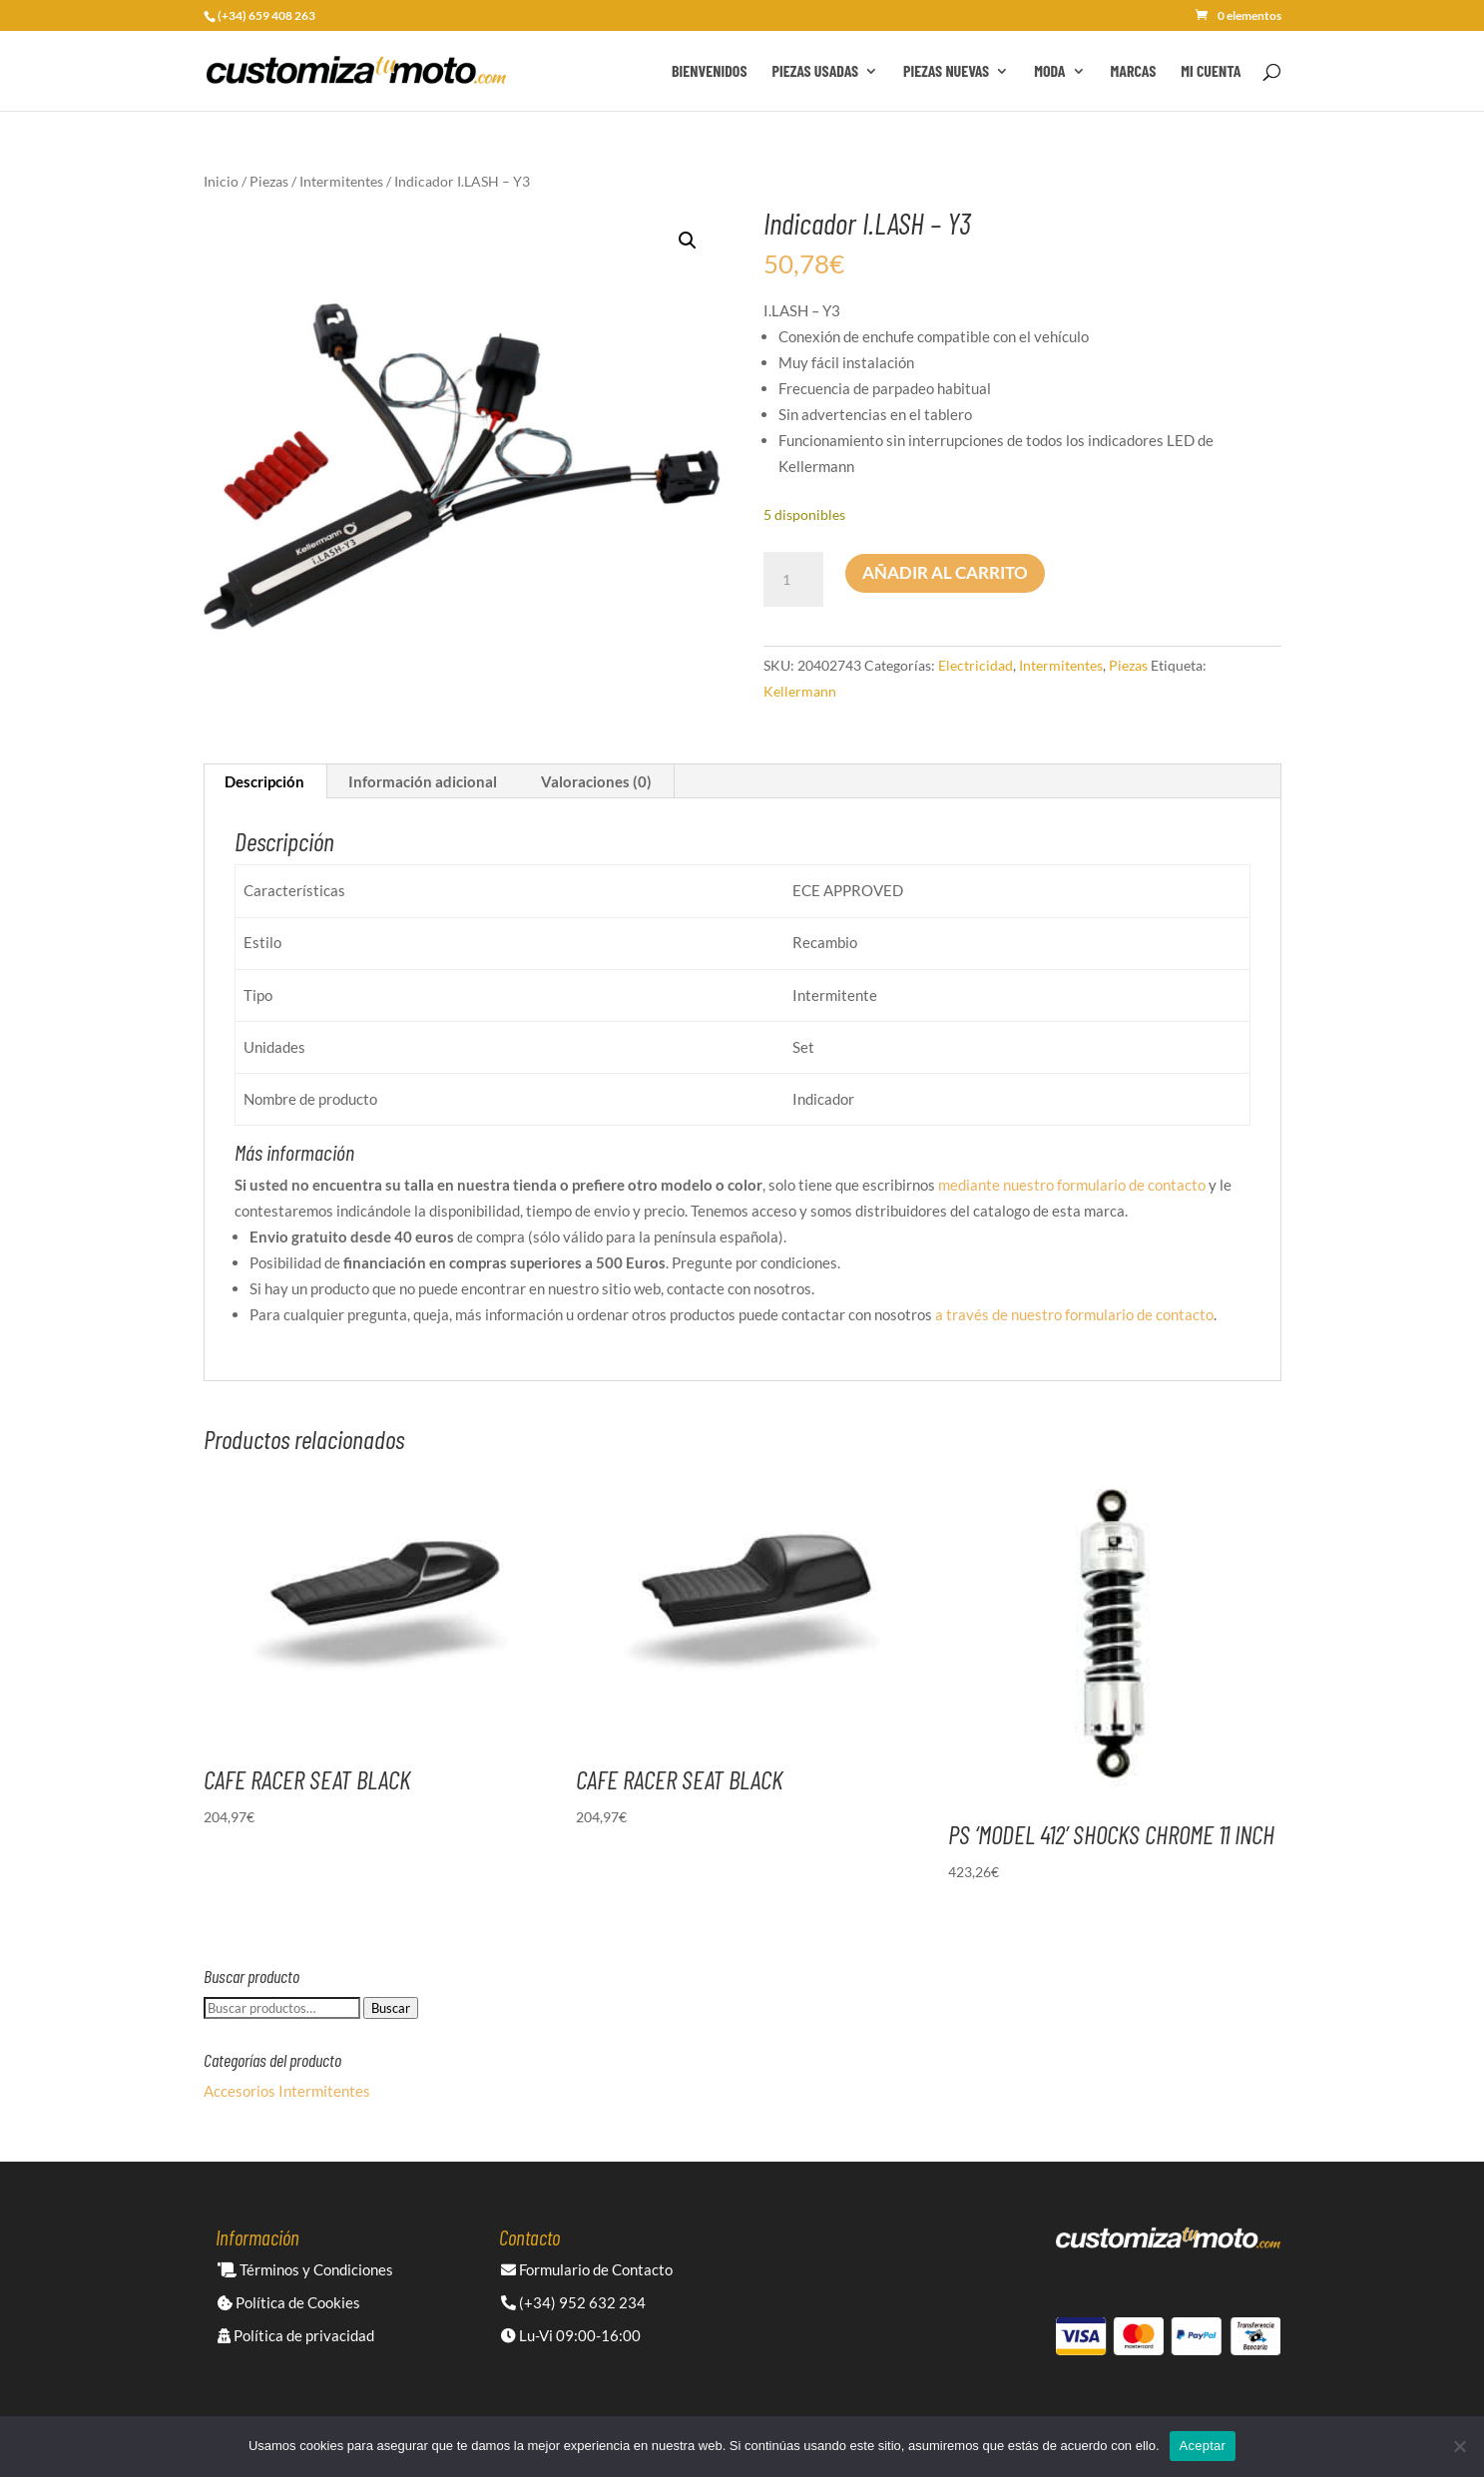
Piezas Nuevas (946, 72)
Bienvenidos (709, 72)
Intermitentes (341, 181)
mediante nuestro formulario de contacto (1072, 1185)
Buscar (390, 2008)
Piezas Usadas (815, 72)
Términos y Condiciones (305, 2269)
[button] (688, 240)
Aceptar (1203, 2445)
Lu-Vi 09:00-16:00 (571, 2335)
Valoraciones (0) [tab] (596, 781)
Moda (1049, 72)
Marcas (1134, 72)
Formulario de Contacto (587, 2269)
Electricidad (975, 665)
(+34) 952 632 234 (573, 2302)
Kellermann (799, 691)
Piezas (268, 181)
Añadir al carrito (945, 572)
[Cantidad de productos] (793, 580)
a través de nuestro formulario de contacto (1074, 1314)
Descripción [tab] (264, 781)
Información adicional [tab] (422, 781)
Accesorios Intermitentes (287, 2091)
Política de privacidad (296, 2335)
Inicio (221, 181)
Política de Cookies (289, 2302)
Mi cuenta (1210, 72)
